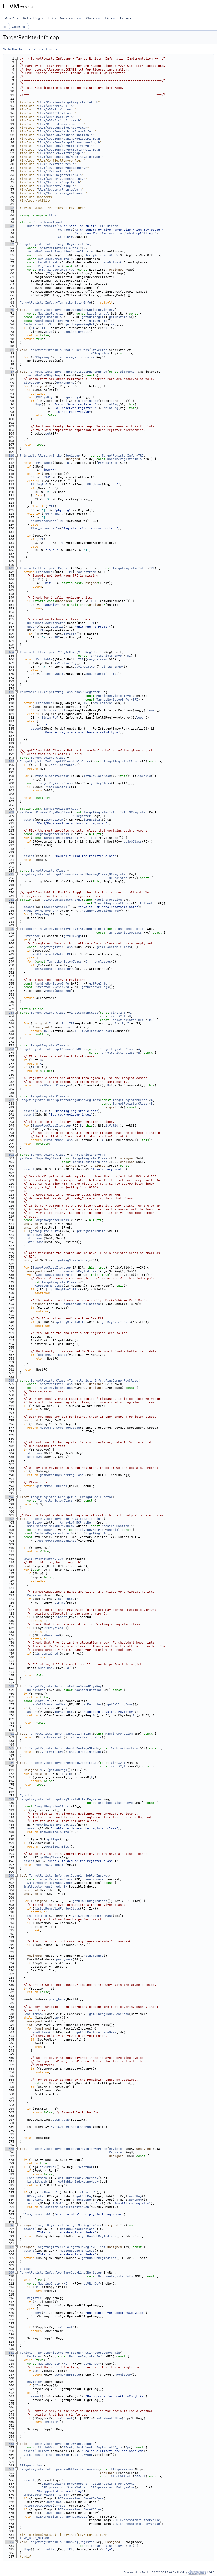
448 (9, 1686)
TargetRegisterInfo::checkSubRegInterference (68, 2149)
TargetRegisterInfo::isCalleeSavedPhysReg (65, 1686)
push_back (46, 1668)
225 (9, 874)
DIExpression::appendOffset (47, 2455)
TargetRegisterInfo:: (87, 1155)
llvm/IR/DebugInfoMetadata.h (62, 168)
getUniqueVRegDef (79, 324)
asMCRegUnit (95, 674)
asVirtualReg (85, 667)
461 (9, 1734)
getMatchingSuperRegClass (62, 1475)
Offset (67, 2447)
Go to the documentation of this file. (30, 49)
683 (9, 2542)
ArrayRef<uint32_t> (101, 255)
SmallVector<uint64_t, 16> (46, 2495)
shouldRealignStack (85, 1752)
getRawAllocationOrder (101, 911)
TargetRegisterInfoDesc (58, 248)
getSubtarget (93, 317)
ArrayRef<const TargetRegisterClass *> (60, 251)
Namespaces (70, 18)
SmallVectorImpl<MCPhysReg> (50, 1526)
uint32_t (118, 1013)
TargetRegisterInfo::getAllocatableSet (71, 929)
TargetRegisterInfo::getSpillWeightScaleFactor (72, 1497)
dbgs (38, 404)
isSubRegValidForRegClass (58, 1908)
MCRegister (100, 353)
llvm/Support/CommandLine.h (61, 179)
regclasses (102, 962)
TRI (141, 455)
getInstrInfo (120, 317)
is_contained (87, 401)
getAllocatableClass (113, 947)
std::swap (35, 1235)
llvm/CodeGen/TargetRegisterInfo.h (68, 102)
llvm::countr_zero (97, 1031)
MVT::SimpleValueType (56, 270)
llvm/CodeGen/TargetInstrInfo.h (65, 146)
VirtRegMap (47, 1530)
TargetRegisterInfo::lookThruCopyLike (52, 2273)
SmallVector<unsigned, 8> (45, 1887)
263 (9, 1013)
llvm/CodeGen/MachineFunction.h (65, 135)
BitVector (99, 350)
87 (9, 372)
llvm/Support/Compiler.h (59, 182)
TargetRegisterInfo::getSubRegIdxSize (69, 2225)
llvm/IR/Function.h (54, 171)
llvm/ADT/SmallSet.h (55, 117)
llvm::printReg (50, 455)
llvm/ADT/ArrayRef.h (55, 106)
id (67, 1668)
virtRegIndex (113, 667)
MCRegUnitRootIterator (46, 623)
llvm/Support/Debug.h (56, 186)
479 (9, 1799)
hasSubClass (132, 841)
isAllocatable (62, 765)
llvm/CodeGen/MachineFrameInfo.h (66, 131)
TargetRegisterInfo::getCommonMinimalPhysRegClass (63, 874)
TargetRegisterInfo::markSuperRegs (59, 350)
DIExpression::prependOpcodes (61, 2517)
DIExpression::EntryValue (112, 2487)
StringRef (39, 484)
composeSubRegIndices (78, 1271)
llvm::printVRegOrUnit (57, 652)
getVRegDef (91, 2283)
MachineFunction (51, 313)
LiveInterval (98, 313)
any (57, 2018)
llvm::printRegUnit (54, 568)
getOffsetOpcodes (38, 2506)
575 (9, 2149)
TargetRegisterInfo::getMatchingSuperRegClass (60, 1100)
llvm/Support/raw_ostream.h (61, 193)
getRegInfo (98, 321)
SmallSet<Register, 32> (44, 1559)
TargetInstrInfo (48, 317)
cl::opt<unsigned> (48, 222)
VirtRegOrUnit (90, 652)
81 (9, 350)
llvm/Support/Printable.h (60, 189)
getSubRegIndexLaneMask (93, 1916)
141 (9, 568)
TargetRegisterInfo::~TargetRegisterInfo (55, 303)
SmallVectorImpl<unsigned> (50, 1883)
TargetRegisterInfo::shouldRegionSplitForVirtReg (72, 310)
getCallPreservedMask (49, 1704)
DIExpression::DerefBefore (64, 2484)
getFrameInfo (53, 1737)
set (48, 434)
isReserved (51, 1635)
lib (4, 26)
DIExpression (31, 2465)
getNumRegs (65, 383)
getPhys (58, 1603)
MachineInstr (35, 324)
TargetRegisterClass (48, 758)
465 (9, 1748)
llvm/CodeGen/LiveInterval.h (62, 128)
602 (9, 2247)
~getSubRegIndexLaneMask (108, 2014)
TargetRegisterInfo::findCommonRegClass (103, 1380)
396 (9, 1497)
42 (9, 208)
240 (9, 929)
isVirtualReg (65, 663)
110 (9, 455)
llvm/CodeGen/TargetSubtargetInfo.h (69, 150)
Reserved (61, 987)
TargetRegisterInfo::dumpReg (53, 2542)
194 (9, 761)
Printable (28, 455)
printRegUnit (53, 674)
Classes (93, 18)
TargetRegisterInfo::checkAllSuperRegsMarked (68, 372)
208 (9, 812)
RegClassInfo (49, 266)
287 (9, 1100)
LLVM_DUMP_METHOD (34, 2538)
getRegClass (101, 783)
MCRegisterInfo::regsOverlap (64, 2207)
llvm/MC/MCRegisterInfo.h (60, 175)
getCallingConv (120, 1704)
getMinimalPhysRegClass (56, 1825)
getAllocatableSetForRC (62, 900)
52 (9, 244)
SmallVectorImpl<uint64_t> (99, 2447)
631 (9, 2353)
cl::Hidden (109, 226)
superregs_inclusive (77, 357)
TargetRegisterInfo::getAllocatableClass (55, 761)
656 (9, 2444)
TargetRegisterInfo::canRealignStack (61, 1734)
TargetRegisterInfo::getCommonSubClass (53, 1049)
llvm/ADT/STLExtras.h (56, 113)
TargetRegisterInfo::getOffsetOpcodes (61, 2444)
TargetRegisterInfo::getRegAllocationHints (66, 1519)
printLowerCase (43, 521)
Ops (128, 2447)
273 (9, 1049)
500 (9, 1876)
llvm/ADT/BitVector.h (56, 109)
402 (9, 1519)
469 (9, 1763)
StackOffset (48, 2447)
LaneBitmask (48, 262)
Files (110, 18)
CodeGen (18, 26)
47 (9, 226)
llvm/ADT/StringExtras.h (59, 120)
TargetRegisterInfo (118, 455)
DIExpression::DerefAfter (114, 2484)
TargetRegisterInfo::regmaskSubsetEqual (63, 1763)
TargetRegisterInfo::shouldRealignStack (63, 1748)
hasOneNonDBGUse (66, 2375)
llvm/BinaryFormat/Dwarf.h (61, 124)
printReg (111, 404)
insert (61, 1617)
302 (9, 1155)
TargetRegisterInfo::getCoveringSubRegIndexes (69, 1876)
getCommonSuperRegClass (40, 1158)
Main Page (11, 18)
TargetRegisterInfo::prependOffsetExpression (59, 2469)
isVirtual (64, 1599)
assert (32, 627)
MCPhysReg (41, 357)
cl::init (65, 237)
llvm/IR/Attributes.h (56, 164)
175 (9, 692)
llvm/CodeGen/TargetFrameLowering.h (69, 142)
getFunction (92, 1704)
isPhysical (54, 820)
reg (113, 324)
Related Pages (33, 18)
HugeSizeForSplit (41, 226)
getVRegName (92, 484)
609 (9, 2273)
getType (53, 1839)
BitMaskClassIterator (51, 776)
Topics (51, 18)
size (48, 332)
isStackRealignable (85, 1737)
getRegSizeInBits (45, 1231)
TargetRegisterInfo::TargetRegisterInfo (54, 244)
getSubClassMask (97, 776)
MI (51, 324)
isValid (57, 627)
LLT (26, 1839)
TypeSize (27, 1795)
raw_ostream (108, 463)
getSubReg (84, 2196)
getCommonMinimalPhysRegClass (45, 812)
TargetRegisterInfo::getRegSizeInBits (52, 1799)
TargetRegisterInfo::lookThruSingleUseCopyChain (78, 2353)
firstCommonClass (83, 1013)
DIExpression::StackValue (63, 2487)
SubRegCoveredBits (53, 259)
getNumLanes (94, 1956)
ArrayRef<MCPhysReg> (44, 375)
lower (151, 710)
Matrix (112, 1530)
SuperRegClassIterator (52, 1125)
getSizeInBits (57, 1847)
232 (9, 900)
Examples (126, 18)
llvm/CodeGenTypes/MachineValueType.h (71, 157)
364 (9, 1380)
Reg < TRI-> (53, 514)
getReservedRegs (95, 987)
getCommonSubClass (51, 1486)
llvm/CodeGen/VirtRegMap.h (61, 153)
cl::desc (65, 230)
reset (49, 991)
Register (72, 455)
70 (9, 310)
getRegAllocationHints (57, 1541)
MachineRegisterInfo (51, 321)
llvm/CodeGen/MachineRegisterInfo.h (69, 139)
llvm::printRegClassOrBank (61, 692)
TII (68, 317)
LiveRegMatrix (91, 1530)
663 (9, 2469)
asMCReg (135, 2196)
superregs (71, 397)
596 (9, 2225)
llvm (52, 215)
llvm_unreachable (45, 528)
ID (83, 248)
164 (9, 652)
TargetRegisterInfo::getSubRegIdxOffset (70, 2247)
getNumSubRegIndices (90, 1901)
